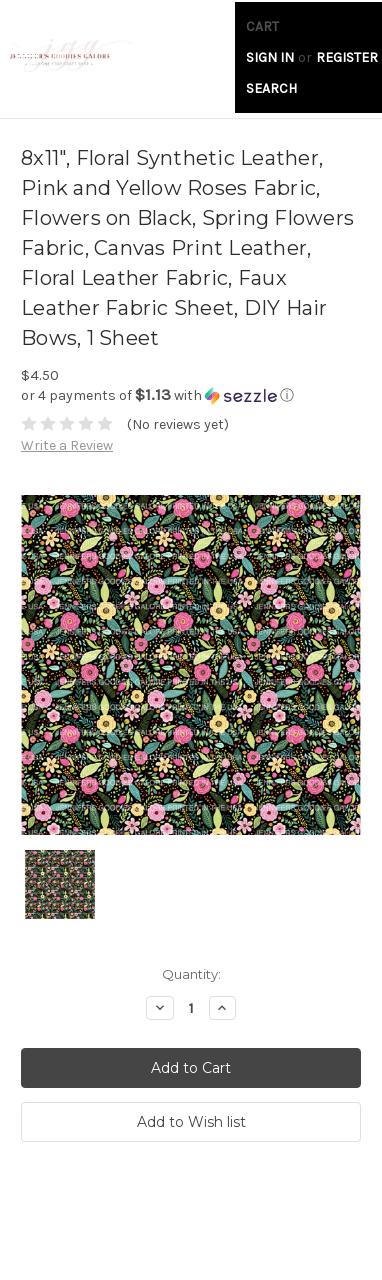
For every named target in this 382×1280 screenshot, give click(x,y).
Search (271, 88)
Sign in (270, 57)
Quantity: (191, 974)
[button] (191, 395)
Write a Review (67, 445)
